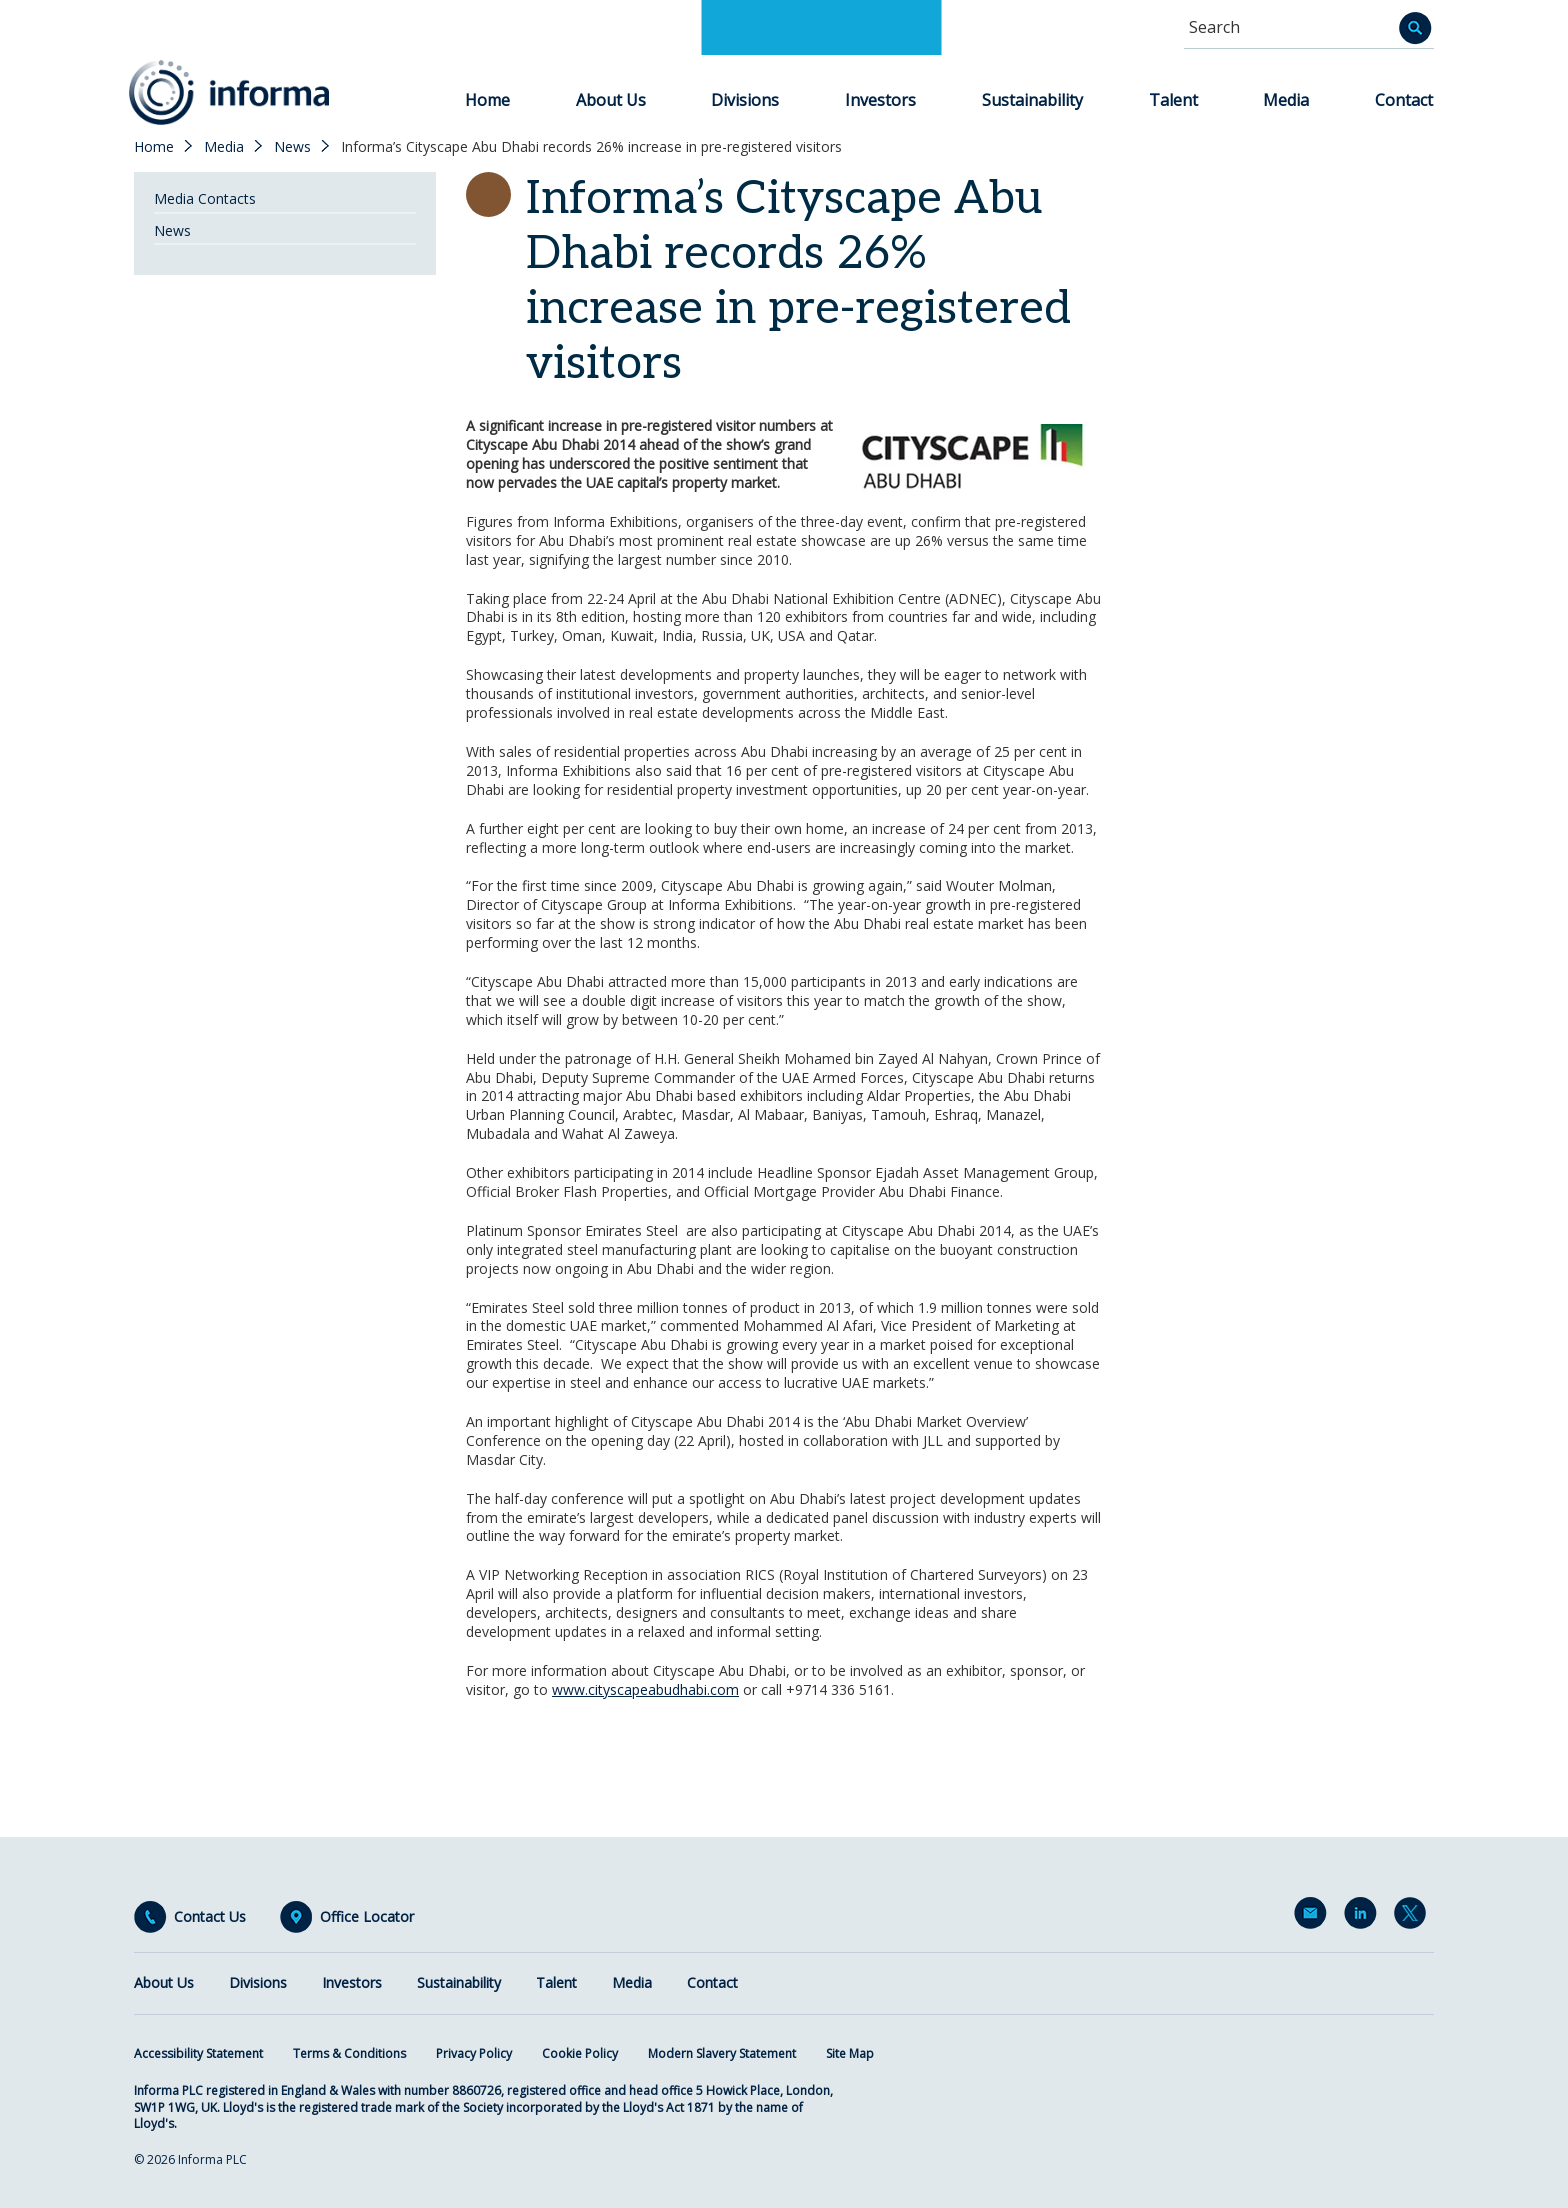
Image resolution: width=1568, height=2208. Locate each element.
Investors (880, 100)
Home (487, 100)
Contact (1404, 100)
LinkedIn (1364, 1917)
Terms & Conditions (349, 2053)
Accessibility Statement (198, 2053)
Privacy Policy (474, 2053)
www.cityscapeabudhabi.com (645, 1689)
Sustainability (1032, 100)
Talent (1173, 100)
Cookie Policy (580, 2053)
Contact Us (210, 1917)
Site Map (850, 2053)
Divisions (745, 100)
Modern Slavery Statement (722, 2053)
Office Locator (367, 1917)
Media (1286, 100)
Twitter (1414, 1917)
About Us (611, 100)
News (292, 147)
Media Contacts (205, 198)
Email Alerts (1314, 1917)
